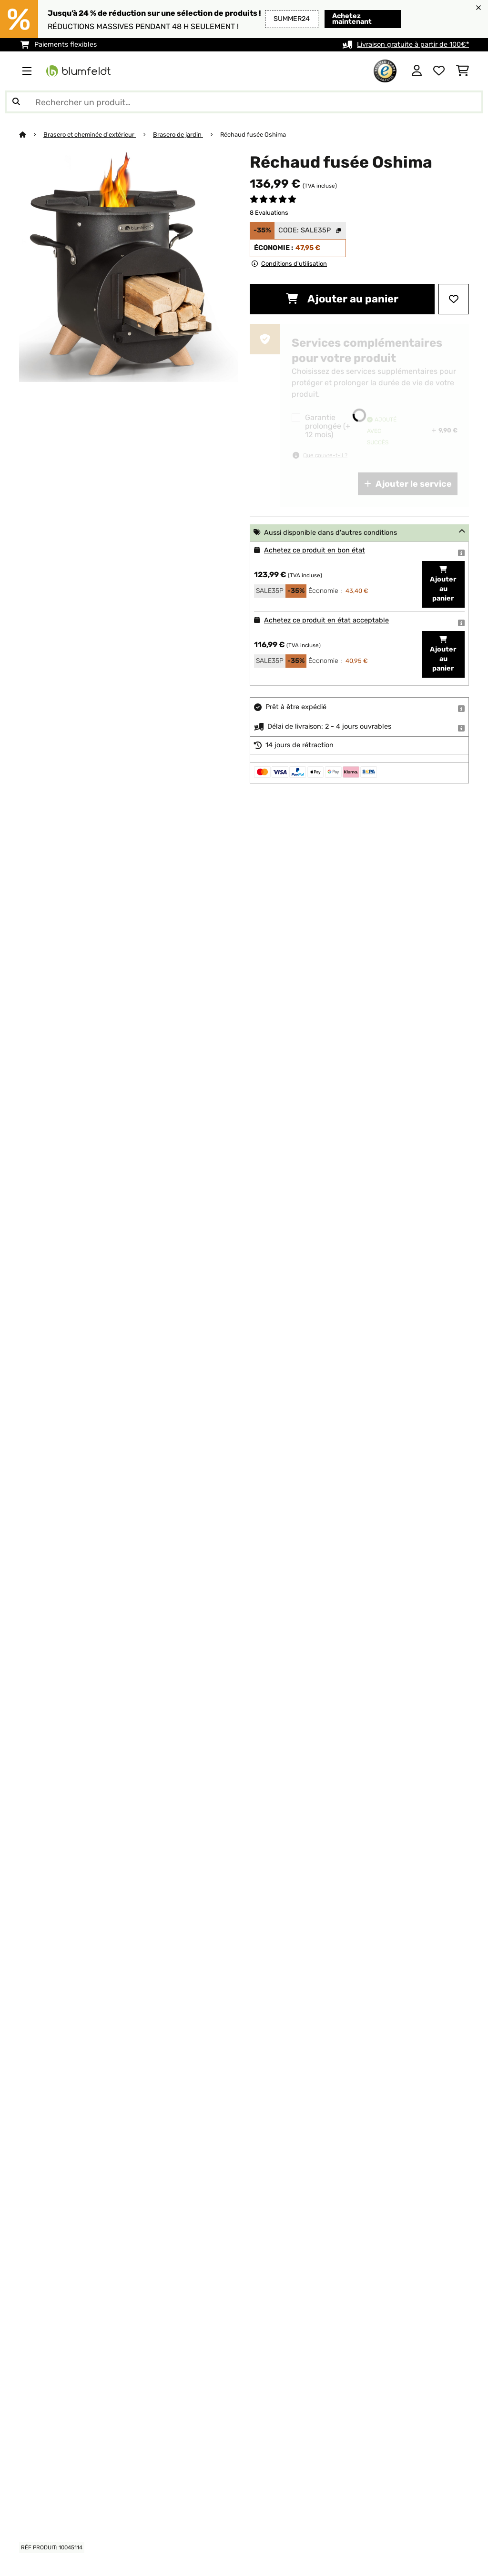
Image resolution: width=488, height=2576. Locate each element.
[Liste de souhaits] (439, 71)
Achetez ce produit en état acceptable (326, 620)
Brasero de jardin (178, 134)
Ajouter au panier (342, 298)
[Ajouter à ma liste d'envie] (453, 299)
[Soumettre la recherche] (16, 102)
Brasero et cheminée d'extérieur (89, 134)
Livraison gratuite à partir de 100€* (413, 44)
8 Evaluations (269, 212)
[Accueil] (31, 134)
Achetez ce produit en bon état (314, 550)
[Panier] (462, 71)
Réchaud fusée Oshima (253, 134)
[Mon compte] (417, 71)
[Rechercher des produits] (244, 101)
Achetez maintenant (352, 19)
